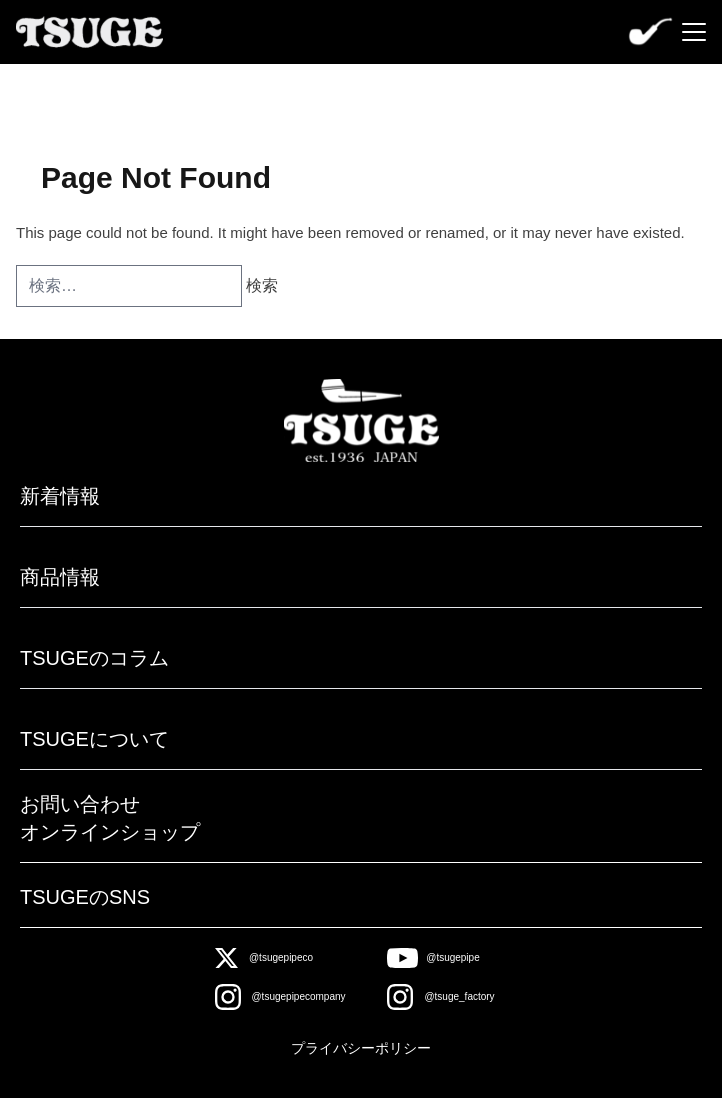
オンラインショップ (110, 832)
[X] (264, 958)
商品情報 (60, 577)
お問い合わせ (80, 804)
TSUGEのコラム (94, 658)
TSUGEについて (94, 739)
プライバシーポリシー (361, 1048)
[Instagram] (281, 997)
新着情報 (60, 496)
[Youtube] (433, 958)
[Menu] (694, 32)
